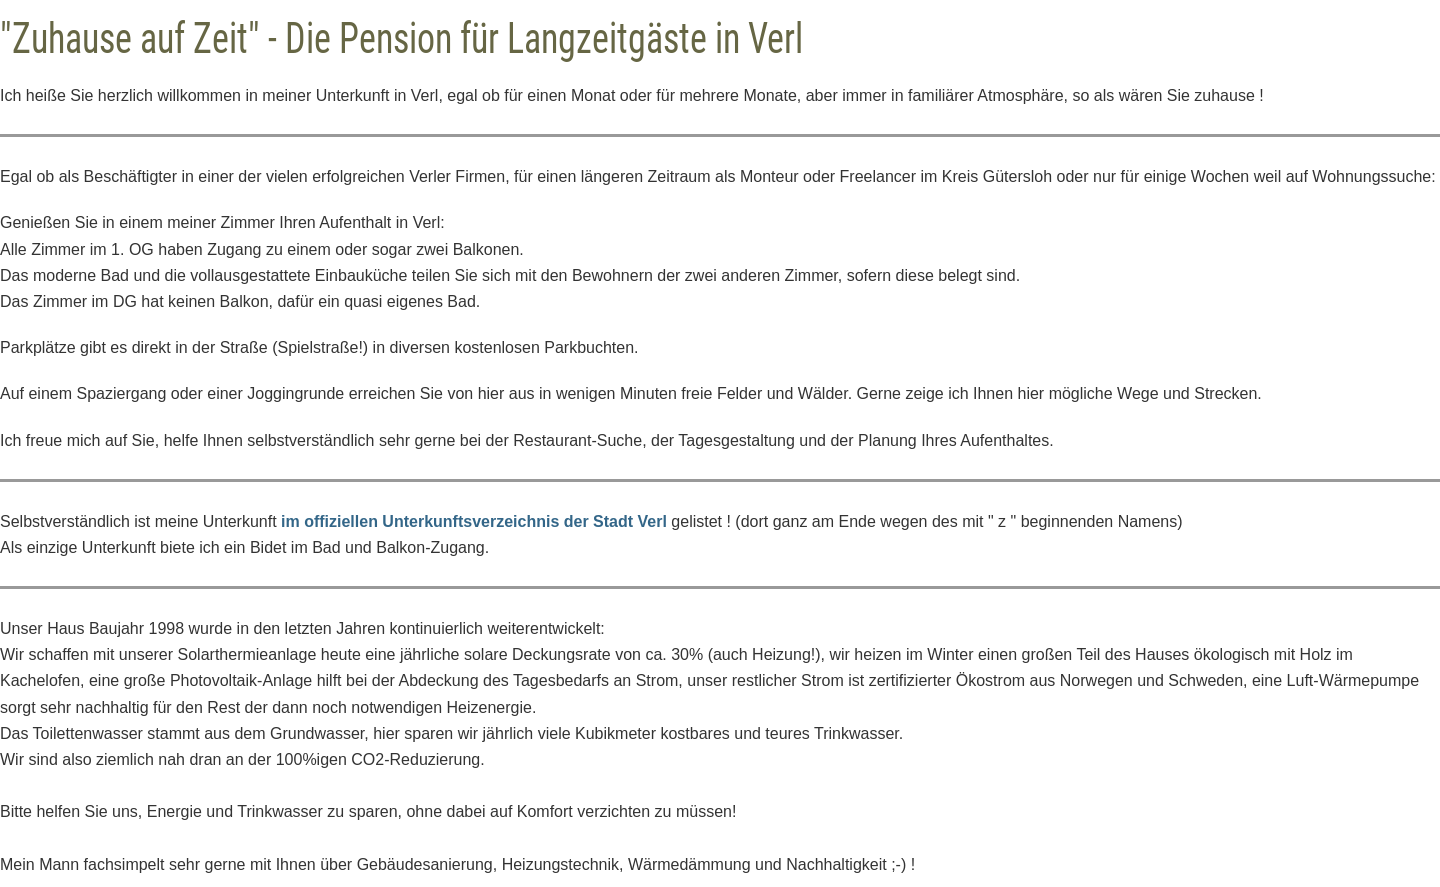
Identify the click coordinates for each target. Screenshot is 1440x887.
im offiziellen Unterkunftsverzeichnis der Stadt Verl (474, 521)
